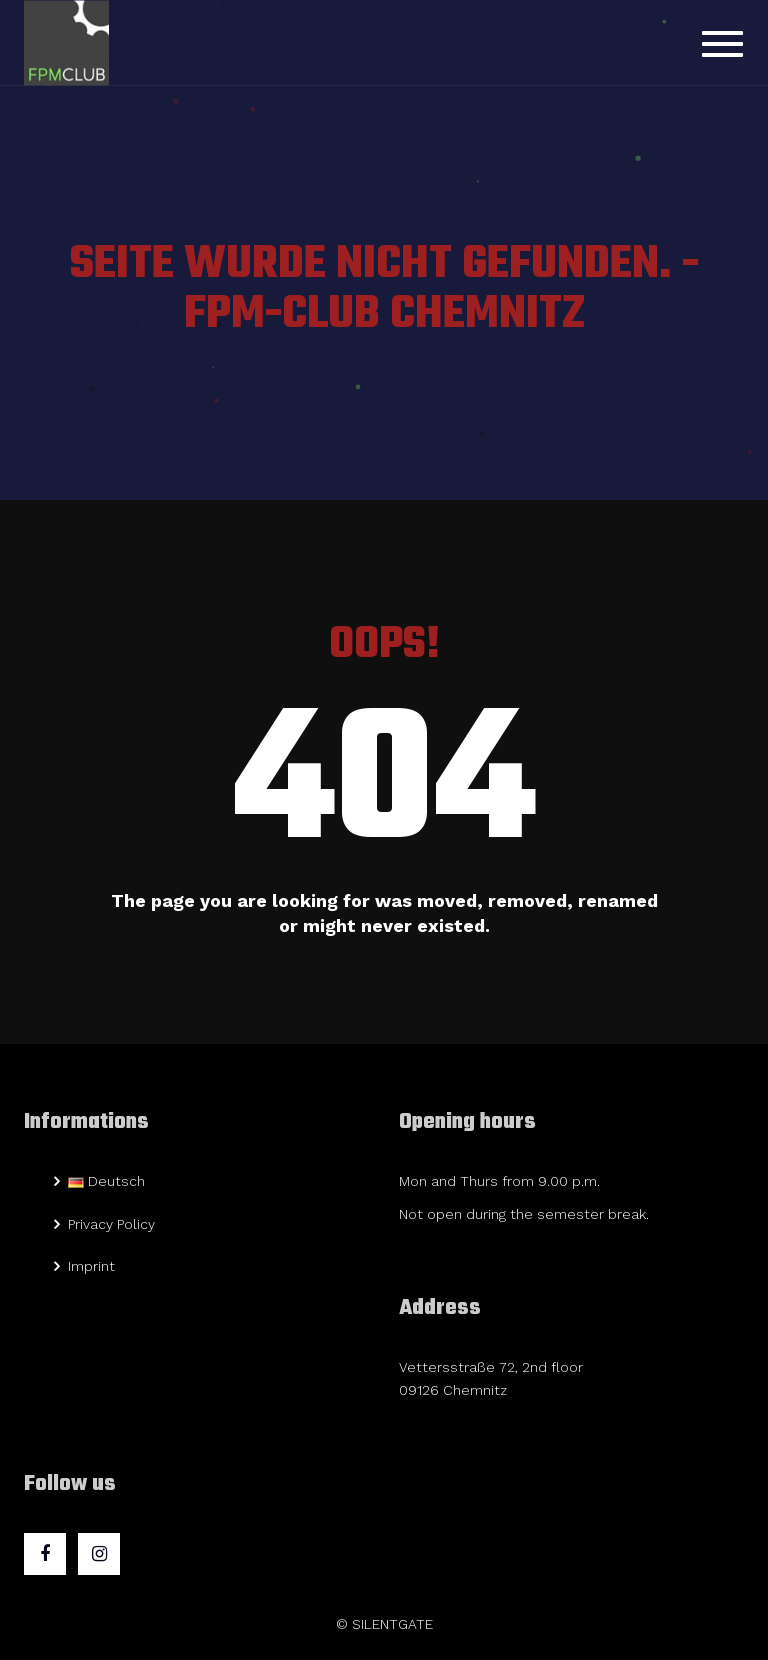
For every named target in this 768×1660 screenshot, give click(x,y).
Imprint (91, 1266)
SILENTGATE (392, 1624)
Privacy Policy (111, 1224)
